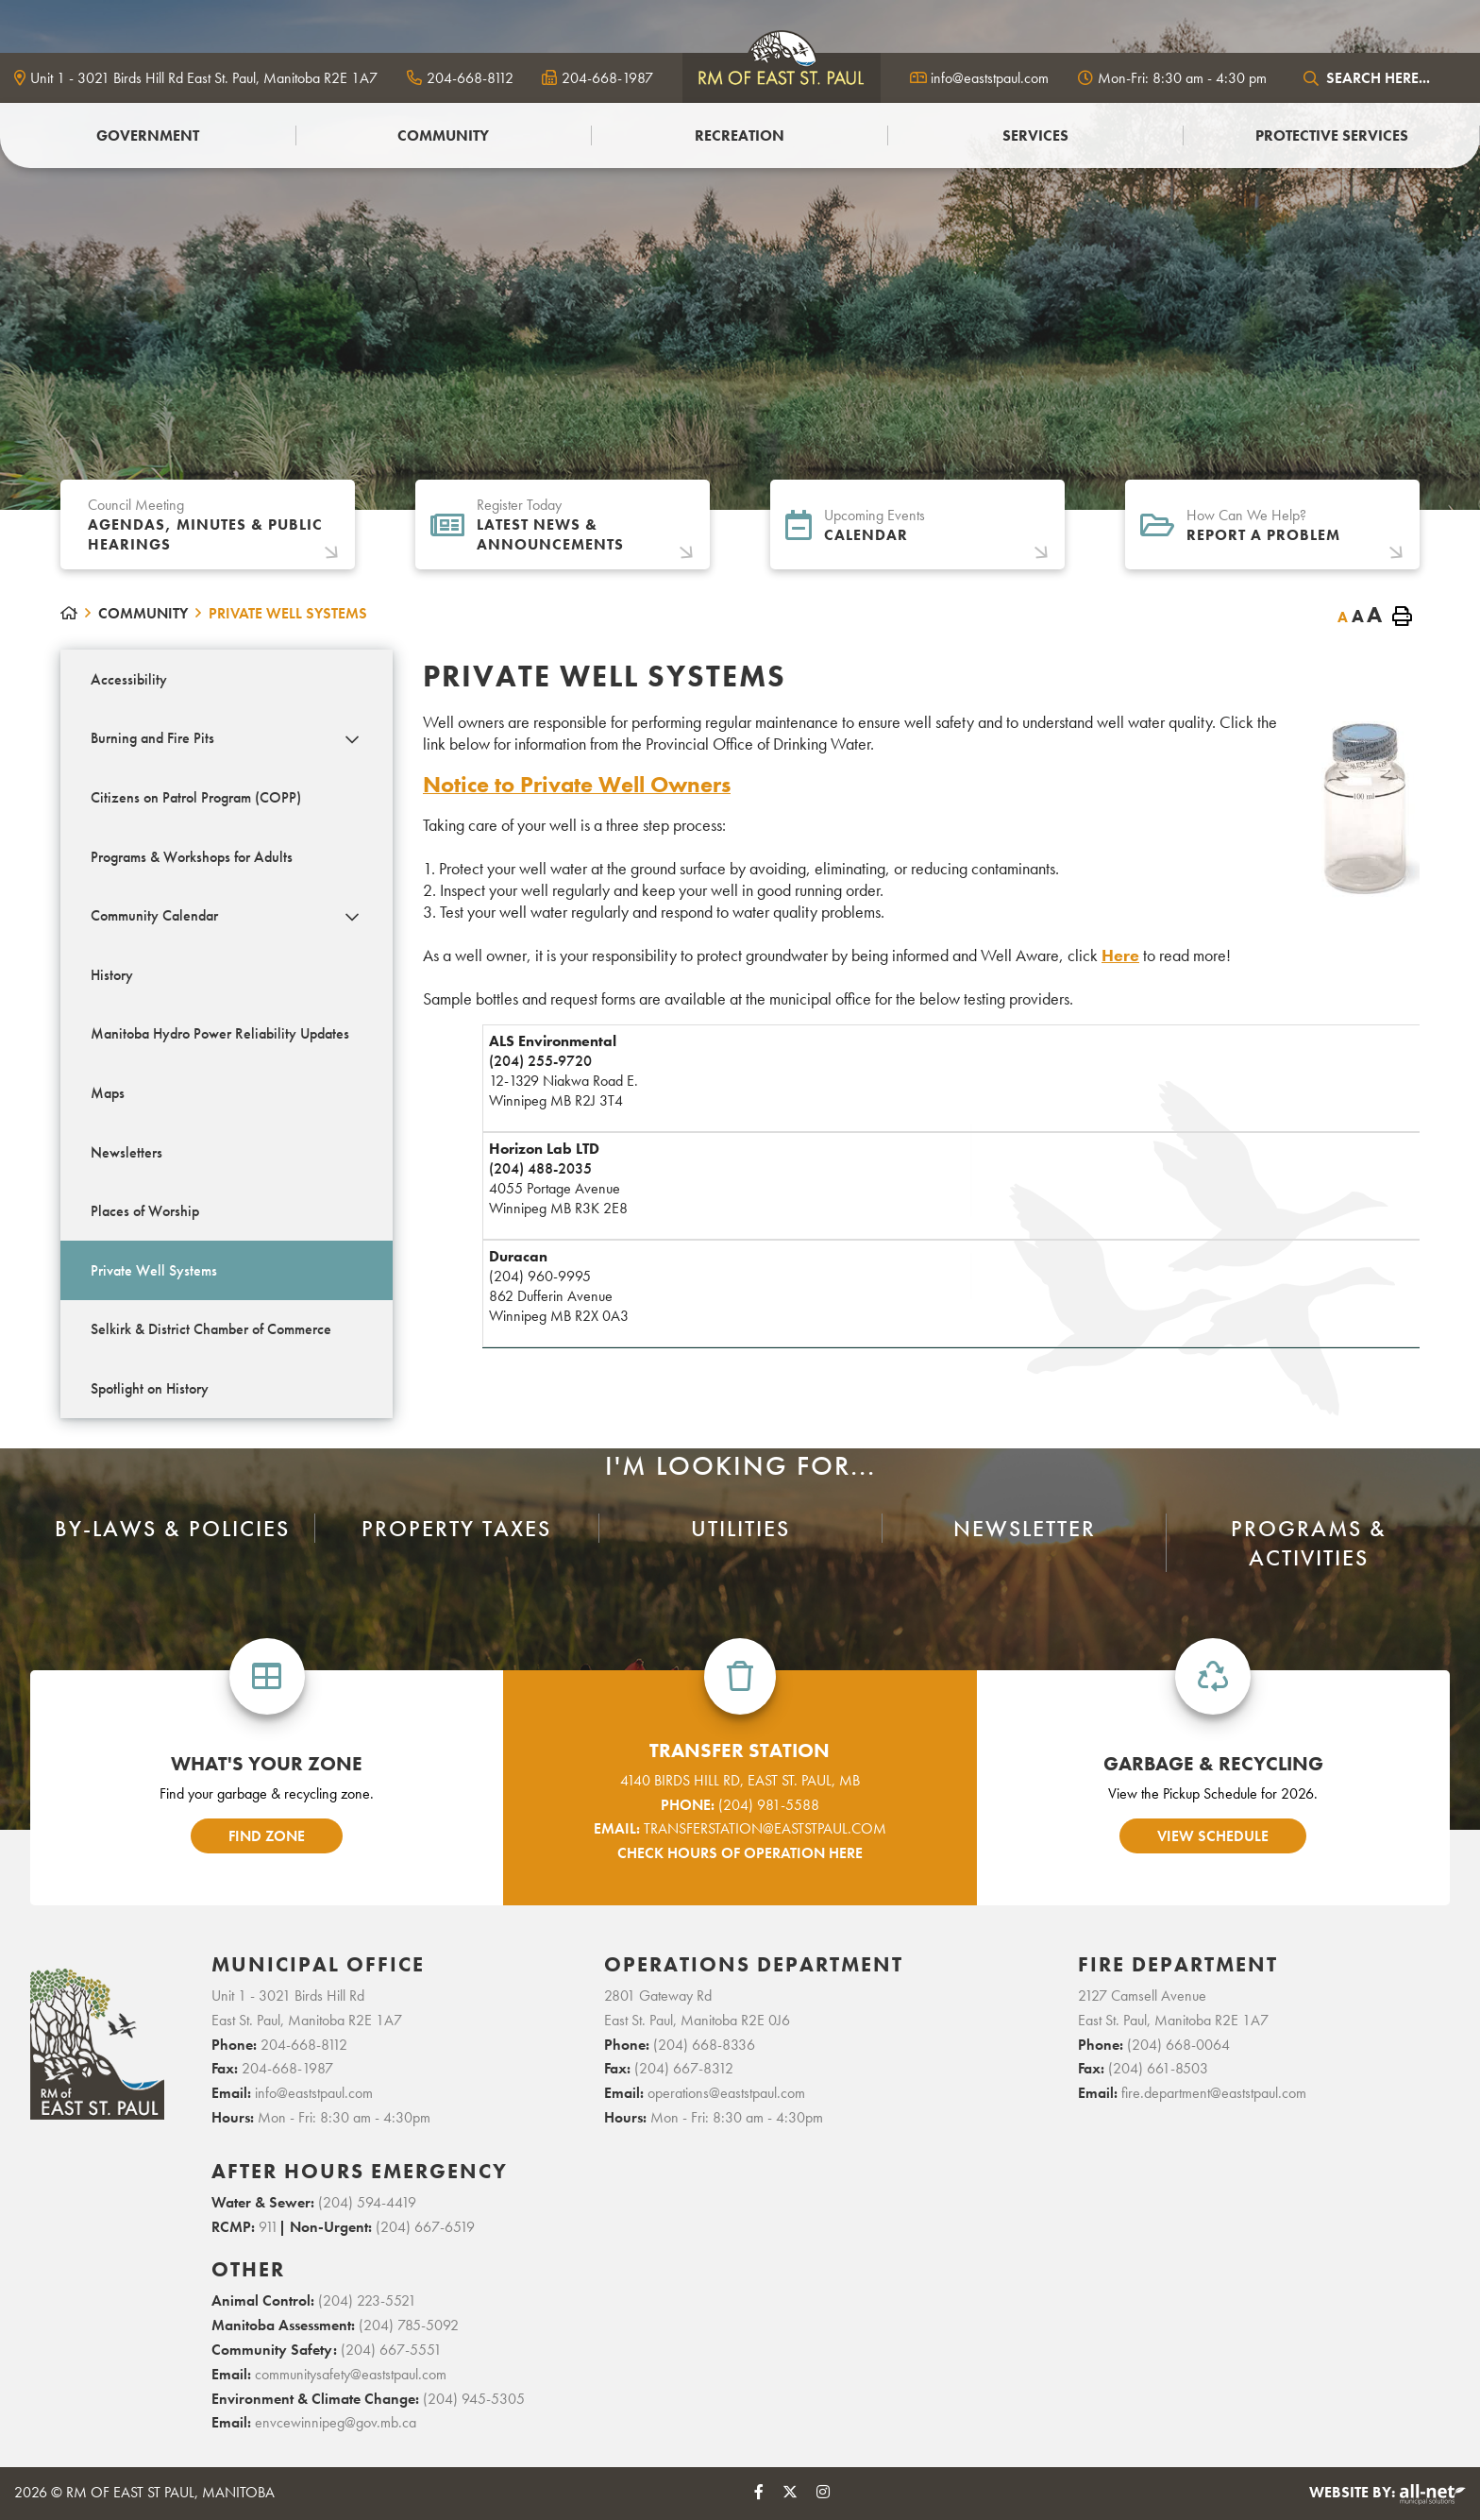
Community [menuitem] (443, 135)
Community (143, 613)
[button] (352, 740)
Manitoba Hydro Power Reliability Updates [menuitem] (220, 1033)
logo (781, 76)
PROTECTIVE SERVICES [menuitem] (1331, 135)
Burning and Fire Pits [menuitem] (152, 738)
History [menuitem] (112, 975)
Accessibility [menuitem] (129, 679)
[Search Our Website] (1381, 78)
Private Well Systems (288, 613)
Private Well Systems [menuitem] (154, 1270)
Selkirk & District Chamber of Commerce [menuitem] (211, 1329)
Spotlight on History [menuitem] (150, 1388)
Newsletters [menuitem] (126, 1152)
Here (1120, 955)
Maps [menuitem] (108, 1093)
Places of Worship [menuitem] (145, 1211)
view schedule (1213, 1836)
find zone (266, 1836)
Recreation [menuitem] (739, 135)
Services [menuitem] (1035, 135)
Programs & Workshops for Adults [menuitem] (192, 857)
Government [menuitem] (147, 135)
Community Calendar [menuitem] (154, 915)
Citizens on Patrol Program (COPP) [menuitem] (196, 797)
